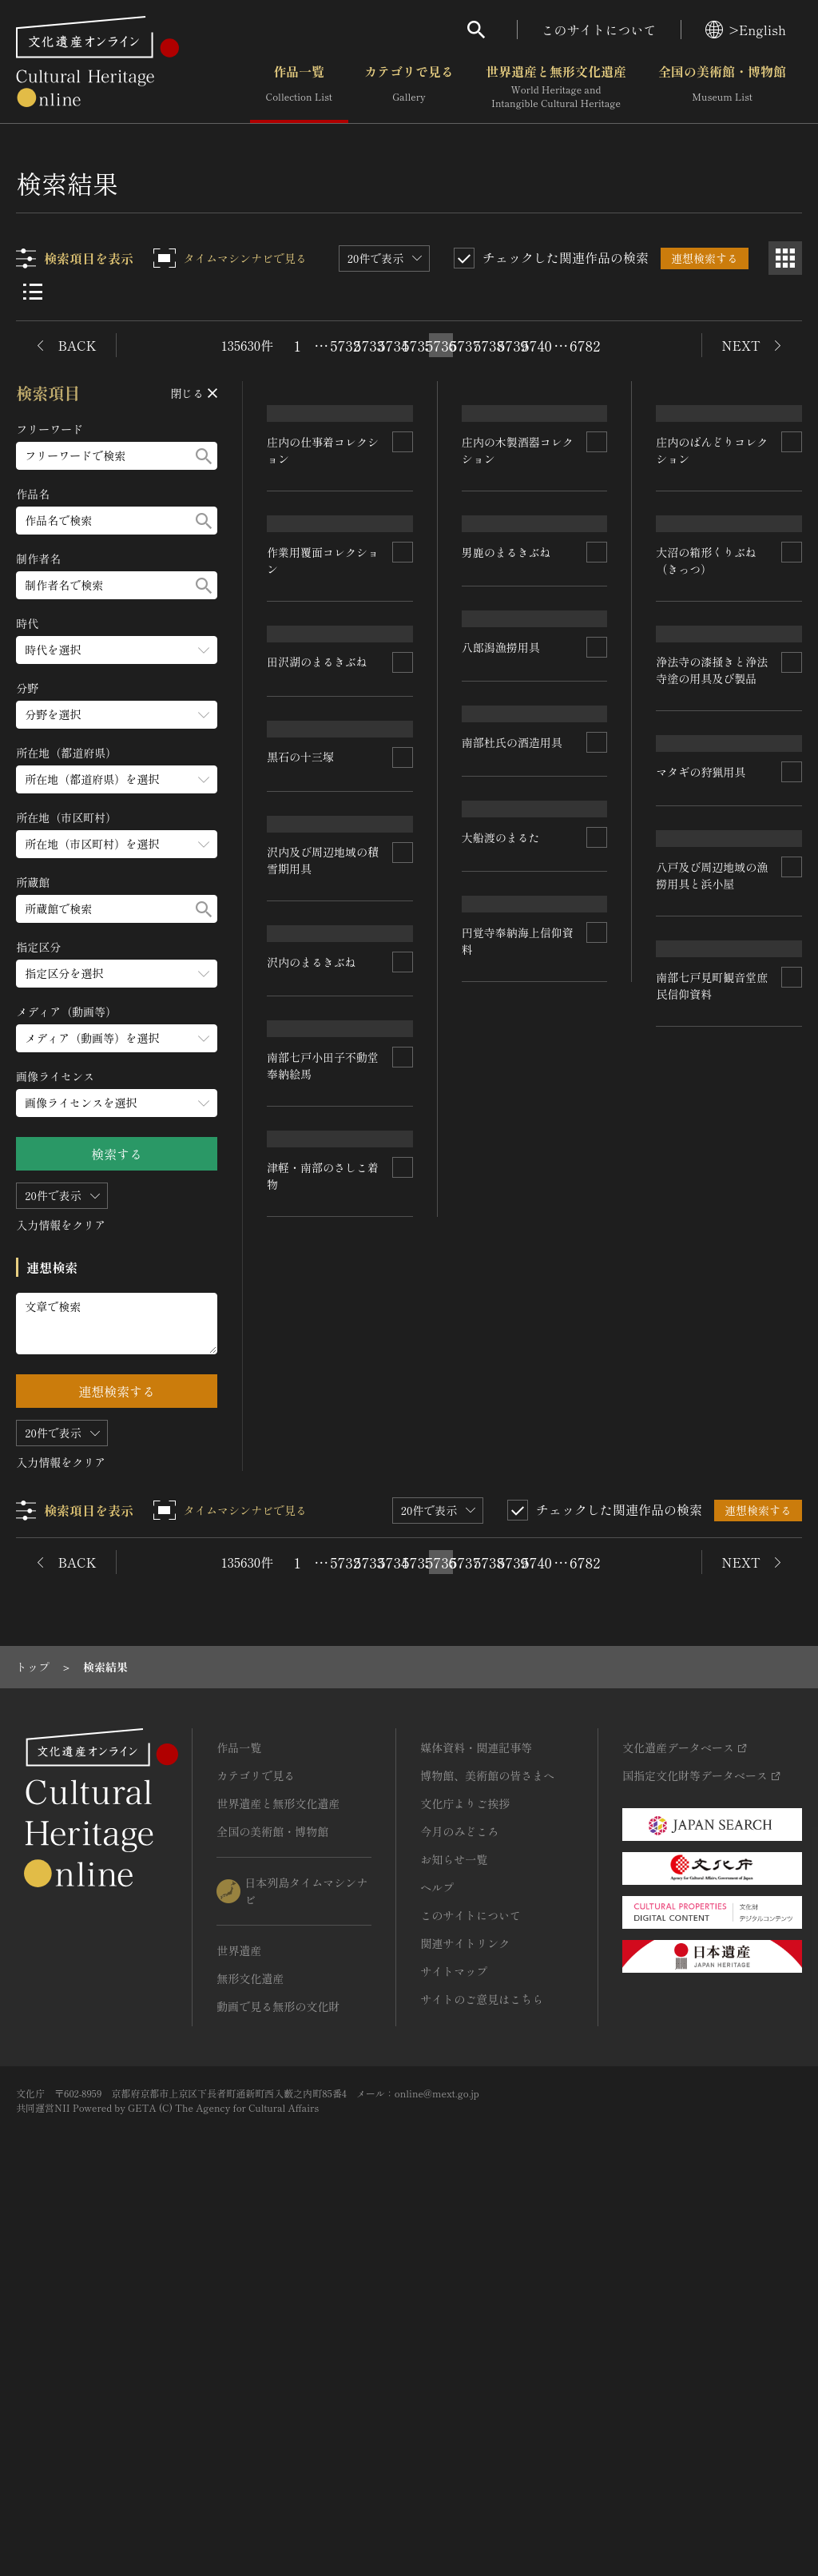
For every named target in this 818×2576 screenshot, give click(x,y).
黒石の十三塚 (301, 924)
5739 (513, 345)
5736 (441, 345)
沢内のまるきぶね (506, 1397)
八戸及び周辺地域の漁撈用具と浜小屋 (518, 1592)
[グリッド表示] (785, 258)
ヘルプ (437, 2253)
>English (745, 29)
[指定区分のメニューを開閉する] (117, 974)
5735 (417, 345)
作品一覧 (299, 87)
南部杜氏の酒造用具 (707, 1195)
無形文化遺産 (250, 2344)
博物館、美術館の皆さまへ (487, 2141)
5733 (369, 345)
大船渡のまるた (307, 1572)
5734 (393, 345)
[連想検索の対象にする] (402, 534)
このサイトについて (599, 29)
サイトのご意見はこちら (481, 2365)
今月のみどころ (459, 2197)
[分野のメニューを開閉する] (117, 715)
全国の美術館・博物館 (722, 87)
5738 (489, 345)
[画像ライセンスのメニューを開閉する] (117, 1103)
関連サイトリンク (465, 2309)
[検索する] (204, 456)
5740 (537, 345)
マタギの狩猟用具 (312, 1300)
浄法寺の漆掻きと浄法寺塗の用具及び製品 (323, 1120)
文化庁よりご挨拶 (465, 2169)
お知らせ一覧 (453, 2225)
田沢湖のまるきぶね (707, 722)
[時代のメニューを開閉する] (117, 650)
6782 (585, 345)
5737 (465, 345)
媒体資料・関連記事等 (476, 2113)
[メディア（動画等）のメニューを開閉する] (117, 1038)
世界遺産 (238, 2316)
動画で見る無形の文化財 (278, 2372)
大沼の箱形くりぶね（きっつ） (512, 1023)
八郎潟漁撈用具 (696, 1008)
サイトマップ (453, 2337)
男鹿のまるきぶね (312, 737)
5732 (345, 345)
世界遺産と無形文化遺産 (556, 87)
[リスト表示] (33, 291)
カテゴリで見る (409, 87)
